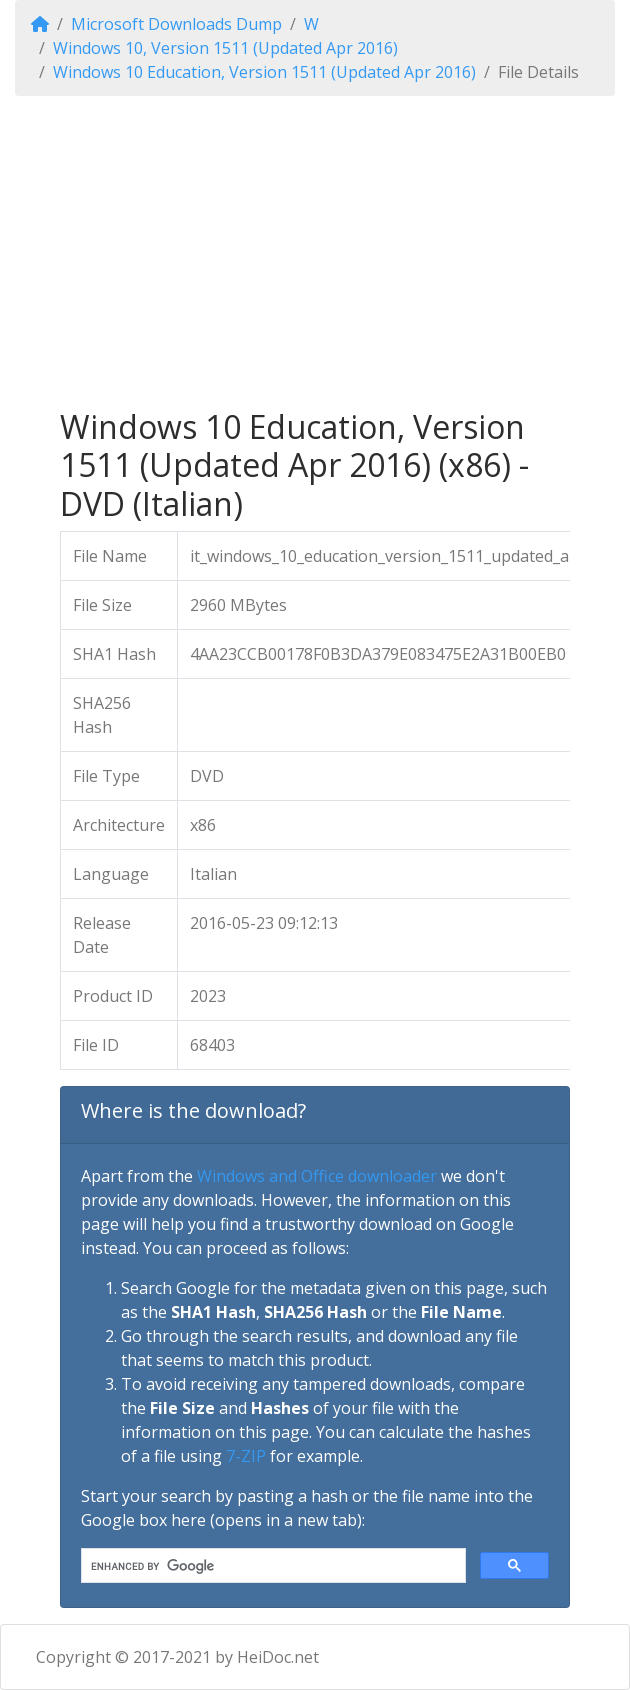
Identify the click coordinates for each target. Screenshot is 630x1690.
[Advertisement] (315, 252)
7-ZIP (246, 1456)
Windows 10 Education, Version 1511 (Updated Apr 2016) (264, 72)
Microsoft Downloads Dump (176, 24)
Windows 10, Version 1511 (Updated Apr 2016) (225, 48)
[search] (271, 1566)
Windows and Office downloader (317, 1176)
